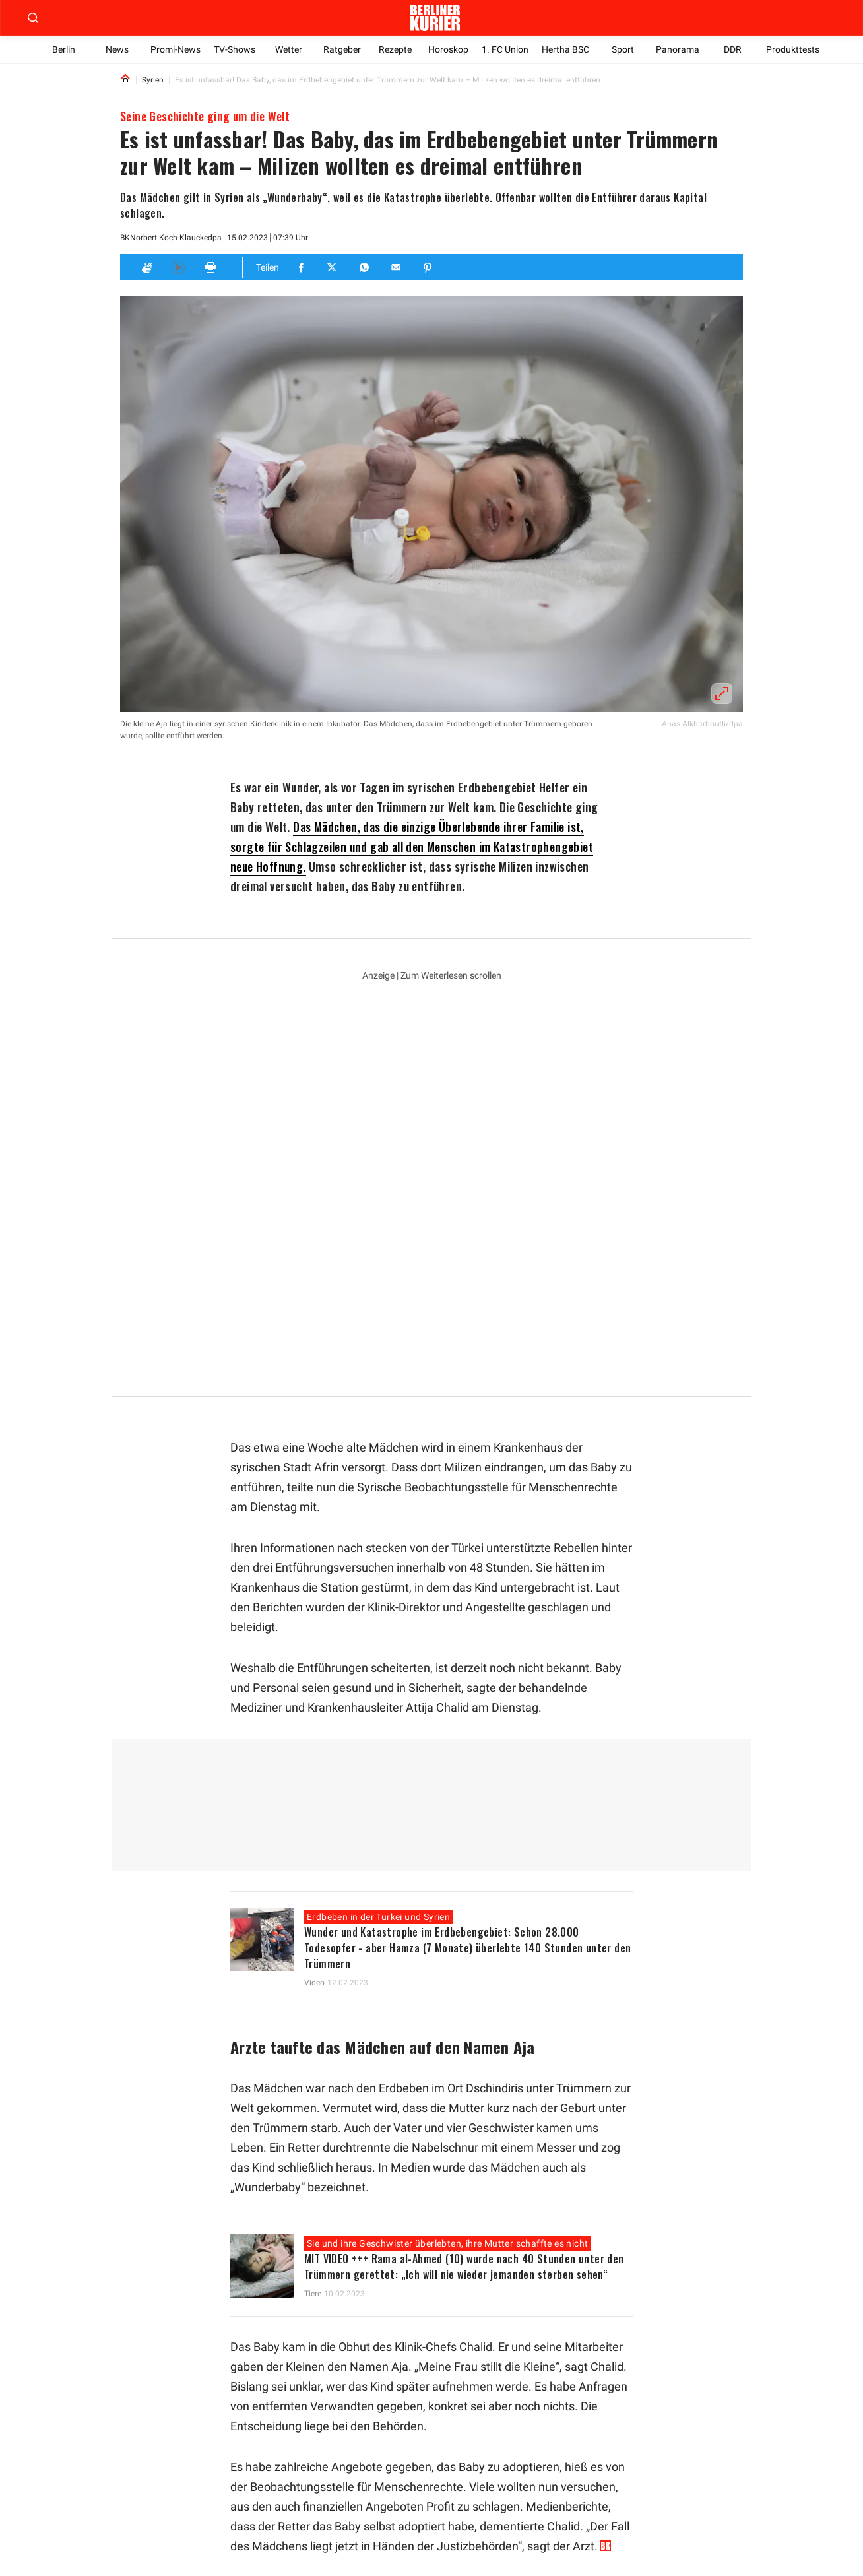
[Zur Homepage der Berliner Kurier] (435, 18)
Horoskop (450, 49)
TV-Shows (235, 49)
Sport (624, 49)
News (117, 49)
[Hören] (178, 267)
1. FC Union (506, 49)
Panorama (679, 49)
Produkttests (793, 49)
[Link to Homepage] (125, 79)
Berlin (63, 49)
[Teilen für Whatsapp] (364, 267)
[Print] (210, 267)
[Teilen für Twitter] (333, 267)
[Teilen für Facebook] (301, 267)
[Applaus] (146, 267)
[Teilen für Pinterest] (428, 267)
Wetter (289, 49)
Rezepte (395, 49)
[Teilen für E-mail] (396, 267)
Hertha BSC (567, 49)
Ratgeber (342, 49)
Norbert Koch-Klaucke (168, 237)
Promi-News (176, 49)
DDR (733, 49)
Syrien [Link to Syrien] (153, 79)
